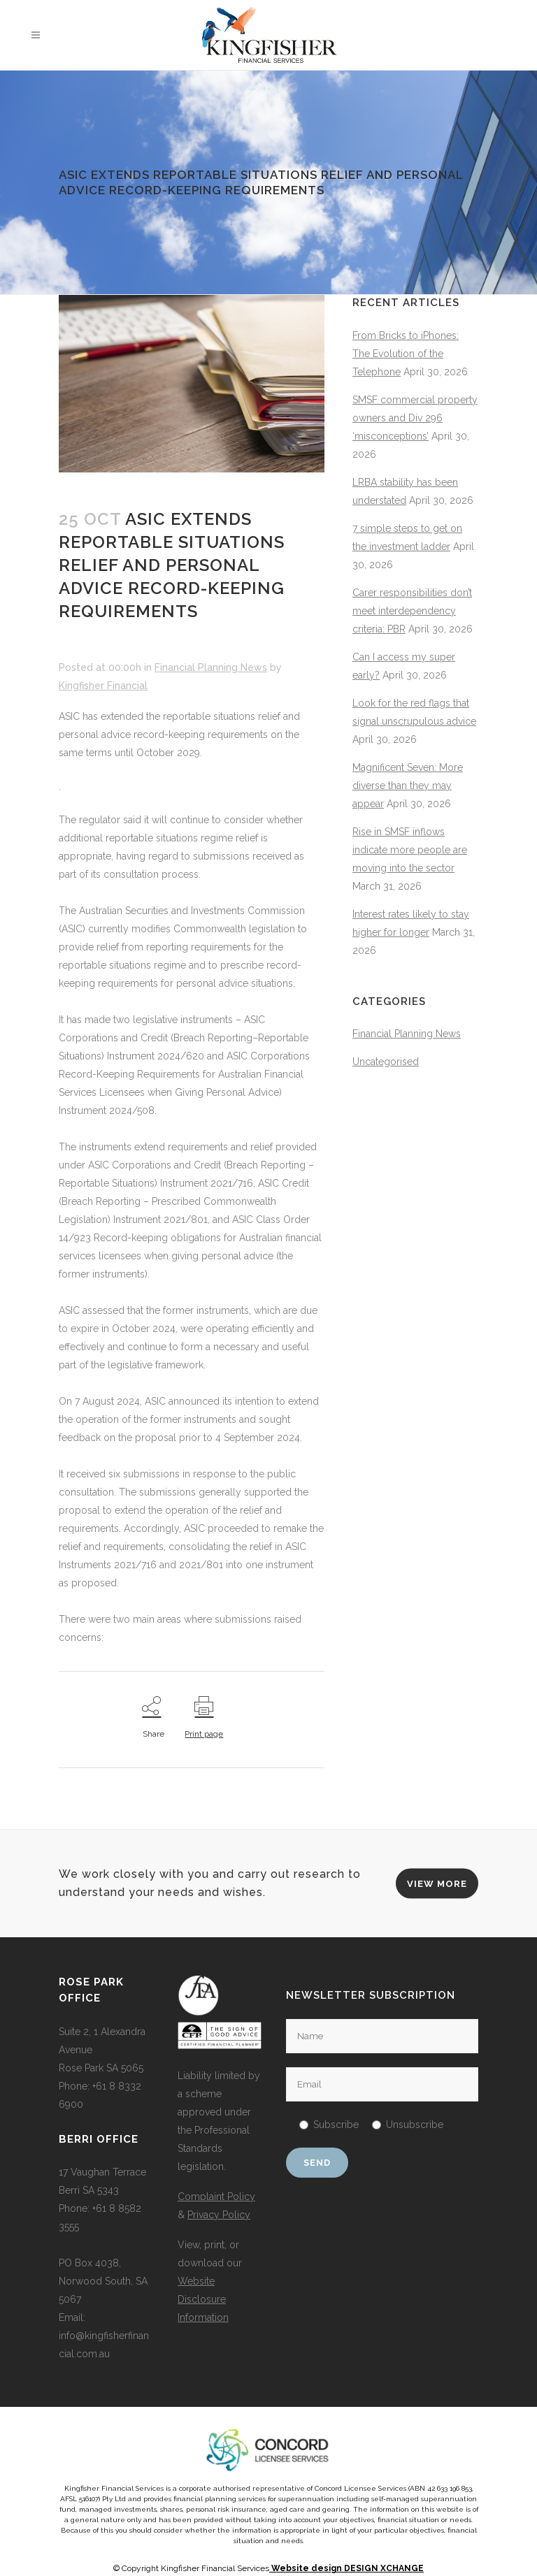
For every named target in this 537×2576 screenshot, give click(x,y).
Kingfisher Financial (103, 685)
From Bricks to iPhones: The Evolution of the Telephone (405, 353)
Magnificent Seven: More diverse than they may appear (407, 785)
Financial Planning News (211, 667)
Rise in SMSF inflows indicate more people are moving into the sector (409, 850)
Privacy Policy (218, 2214)
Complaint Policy (216, 2196)
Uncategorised (385, 1061)
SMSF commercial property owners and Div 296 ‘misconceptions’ (415, 418)
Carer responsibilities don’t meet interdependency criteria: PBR (412, 611)
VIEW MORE (437, 1883)
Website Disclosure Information (203, 2299)
